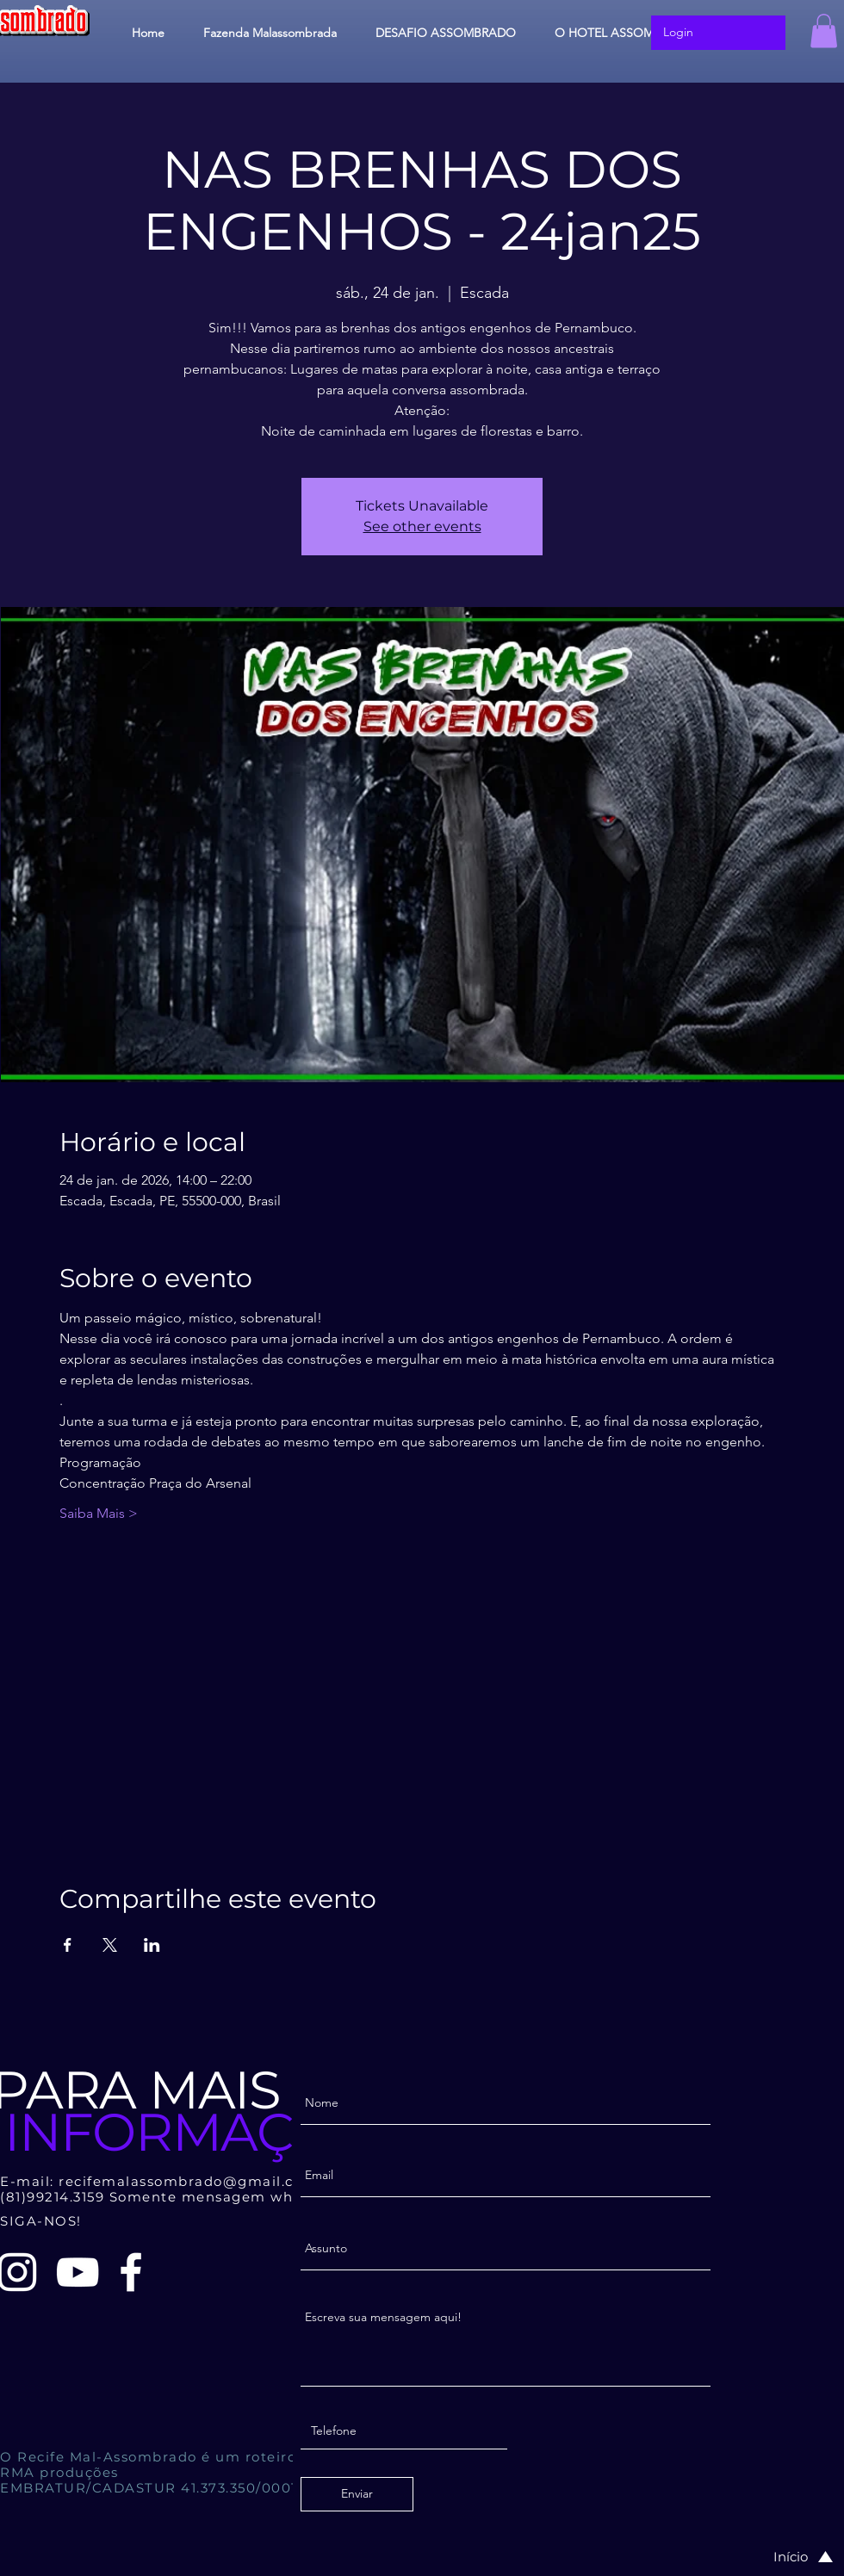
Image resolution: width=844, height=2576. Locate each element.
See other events (422, 526)
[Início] (785, 2557)
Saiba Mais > (98, 1513)
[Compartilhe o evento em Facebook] (67, 1945)
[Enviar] (357, 2494)
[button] (824, 30)
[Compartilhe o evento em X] (110, 1945)
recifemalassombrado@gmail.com (188, 2181)
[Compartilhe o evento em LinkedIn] (152, 1945)
